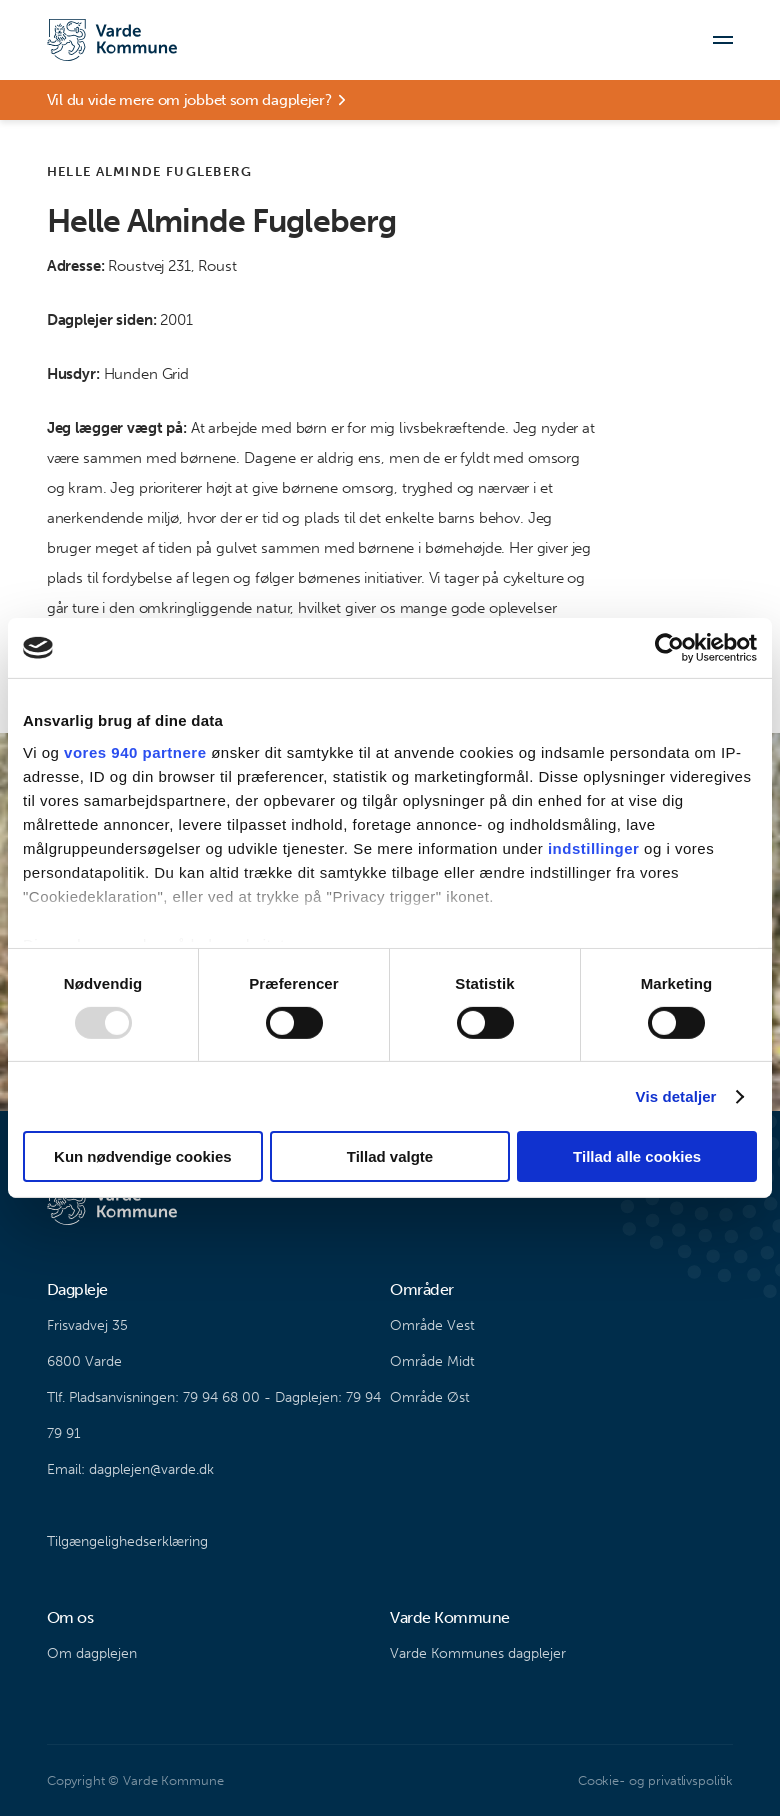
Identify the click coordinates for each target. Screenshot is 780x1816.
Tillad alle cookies (637, 1156)
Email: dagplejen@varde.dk (130, 1469)
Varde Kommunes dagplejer (478, 1653)
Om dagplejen (92, 1653)
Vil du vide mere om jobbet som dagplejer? (189, 100)
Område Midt (432, 1361)
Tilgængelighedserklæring (127, 1541)
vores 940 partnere (135, 751)
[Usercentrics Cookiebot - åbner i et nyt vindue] (669, 648)
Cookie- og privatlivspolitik (655, 1780)
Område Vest (432, 1325)
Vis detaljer (676, 1096)
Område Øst (430, 1397)
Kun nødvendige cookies (143, 1156)
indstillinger (594, 847)
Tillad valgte (390, 1156)
